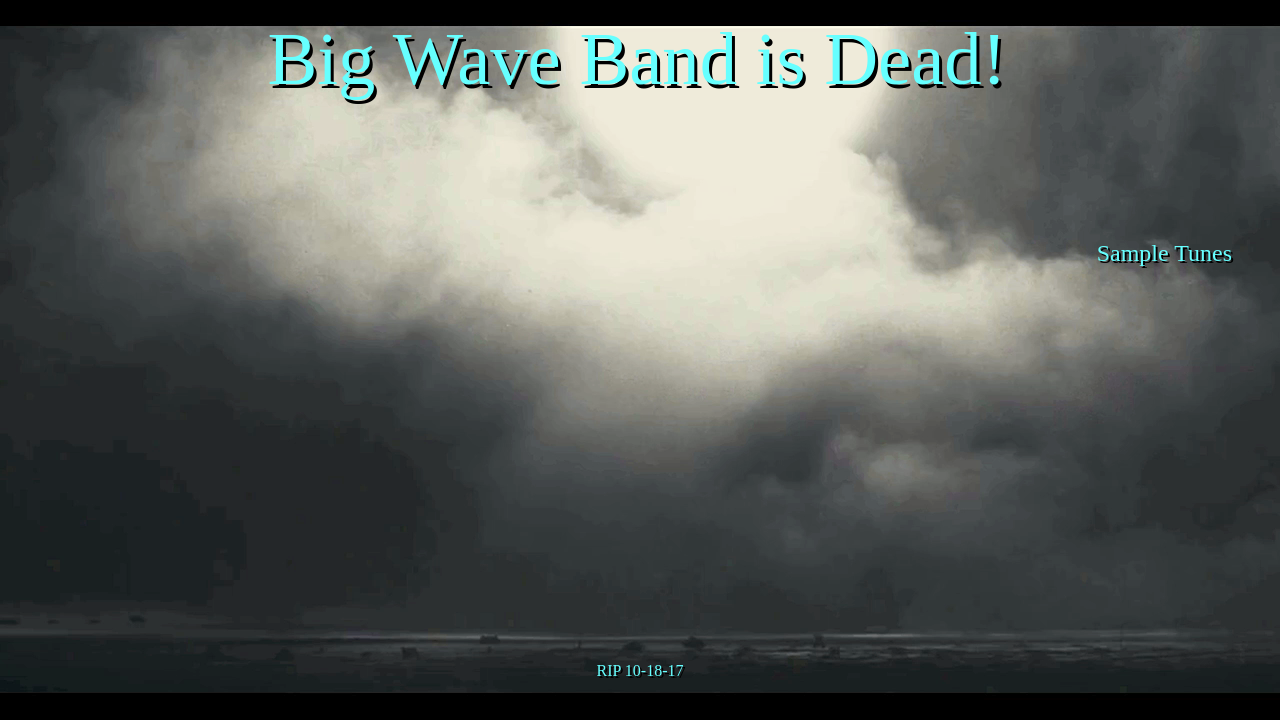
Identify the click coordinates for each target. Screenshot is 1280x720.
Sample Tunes (1164, 253)
